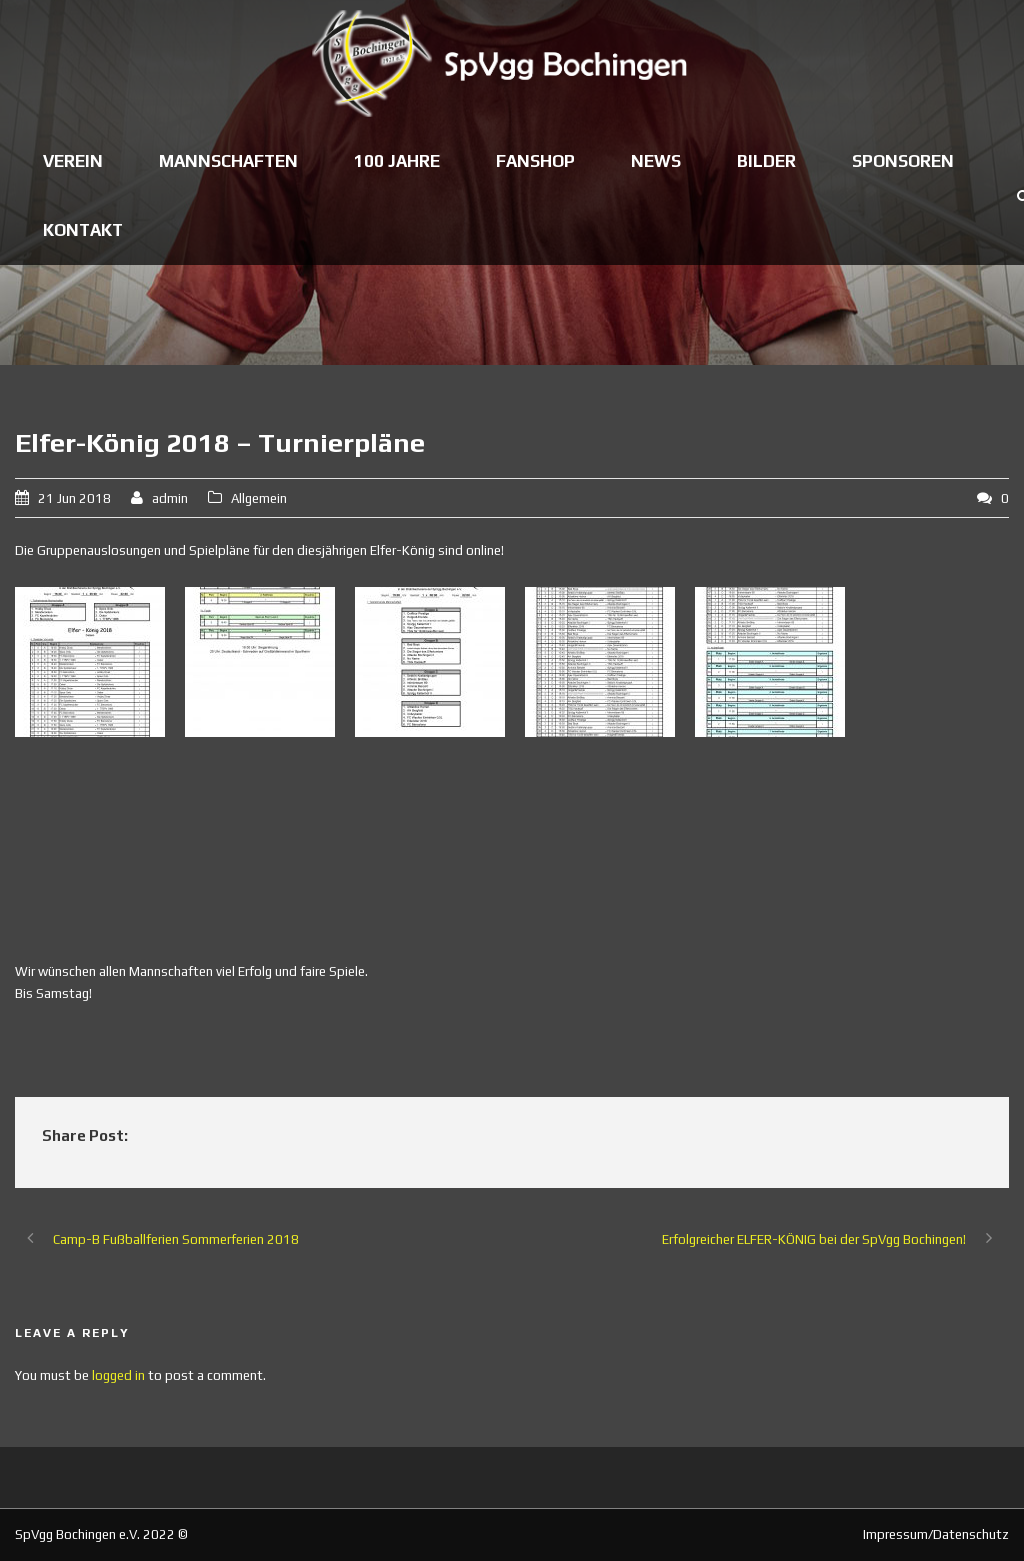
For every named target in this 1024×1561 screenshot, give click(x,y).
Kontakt (83, 230)
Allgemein (259, 498)
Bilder (766, 161)
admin (170, 498)
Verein (73, 161)
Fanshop (535, 161)
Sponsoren (903, 161)
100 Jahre (397, 161)
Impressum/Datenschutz (936, 1534)
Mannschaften (228, 161)
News (656, 161)
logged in (118, 1375)
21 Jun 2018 (74, 498)
